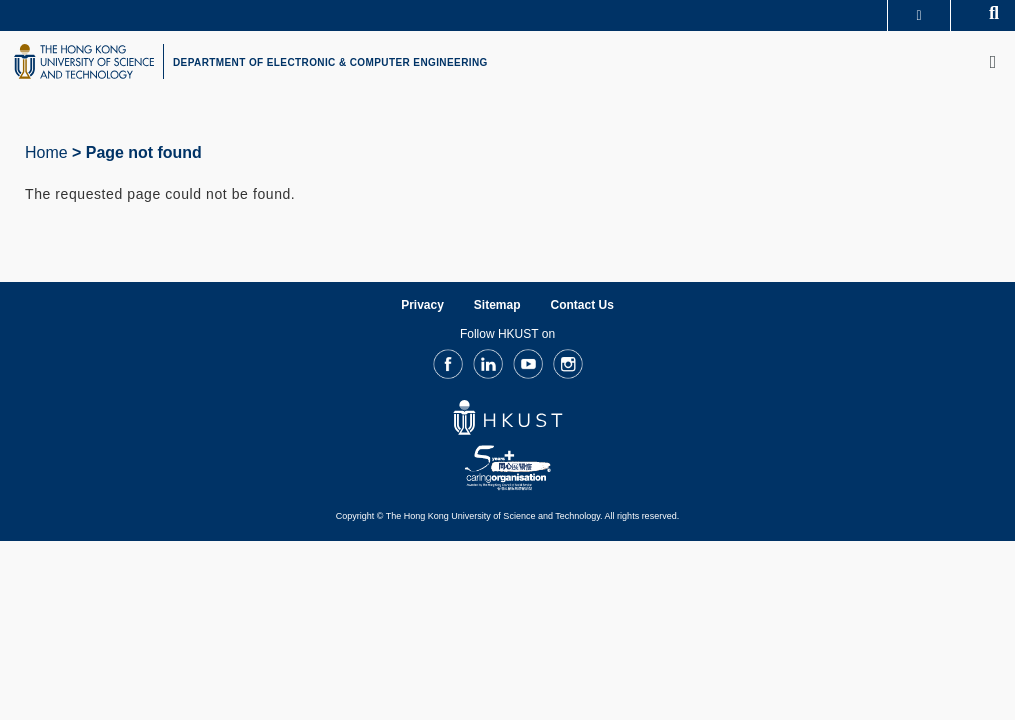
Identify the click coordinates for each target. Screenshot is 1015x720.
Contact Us (582, 305)
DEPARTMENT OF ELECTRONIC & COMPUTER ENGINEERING (330, 62)
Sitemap (497, 305)
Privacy (422, 305)
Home (46, 152)
